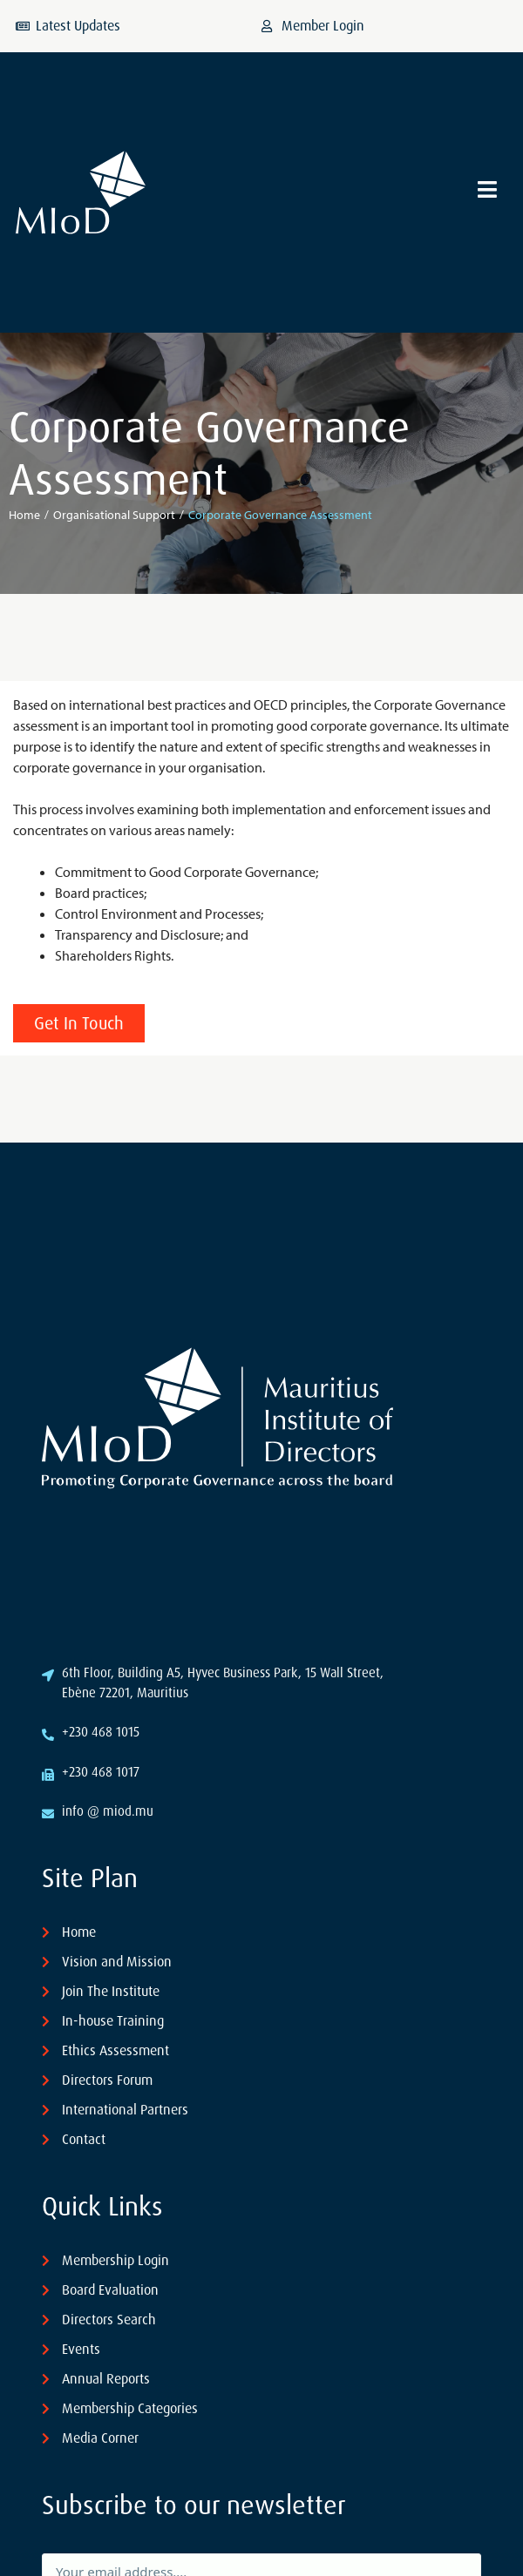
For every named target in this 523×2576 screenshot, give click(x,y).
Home (24, 515)
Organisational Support (114, 515)
